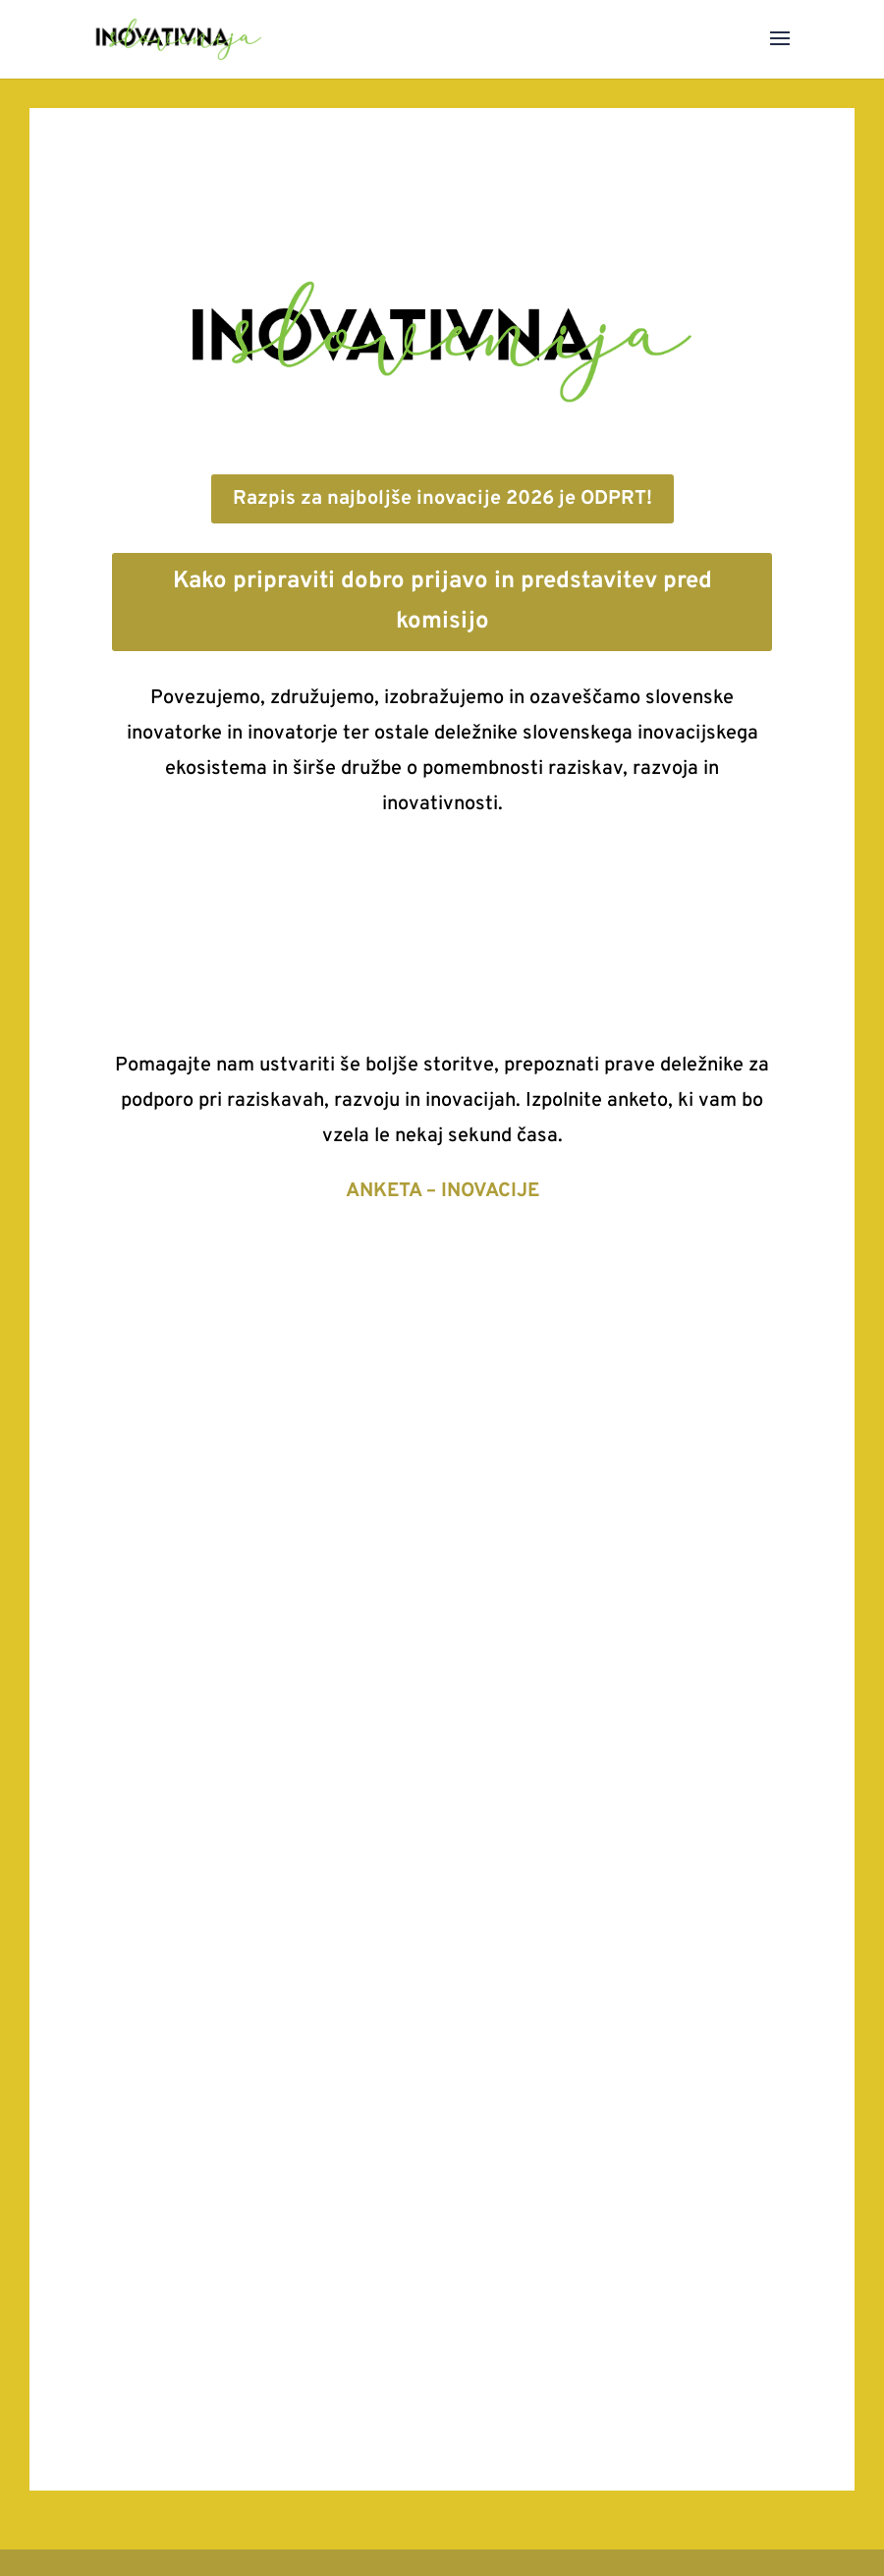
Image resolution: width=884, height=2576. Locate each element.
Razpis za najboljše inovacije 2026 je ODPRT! (442, 499)
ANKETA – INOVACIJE (442, 1191)
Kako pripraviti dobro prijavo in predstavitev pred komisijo (442, 601)
